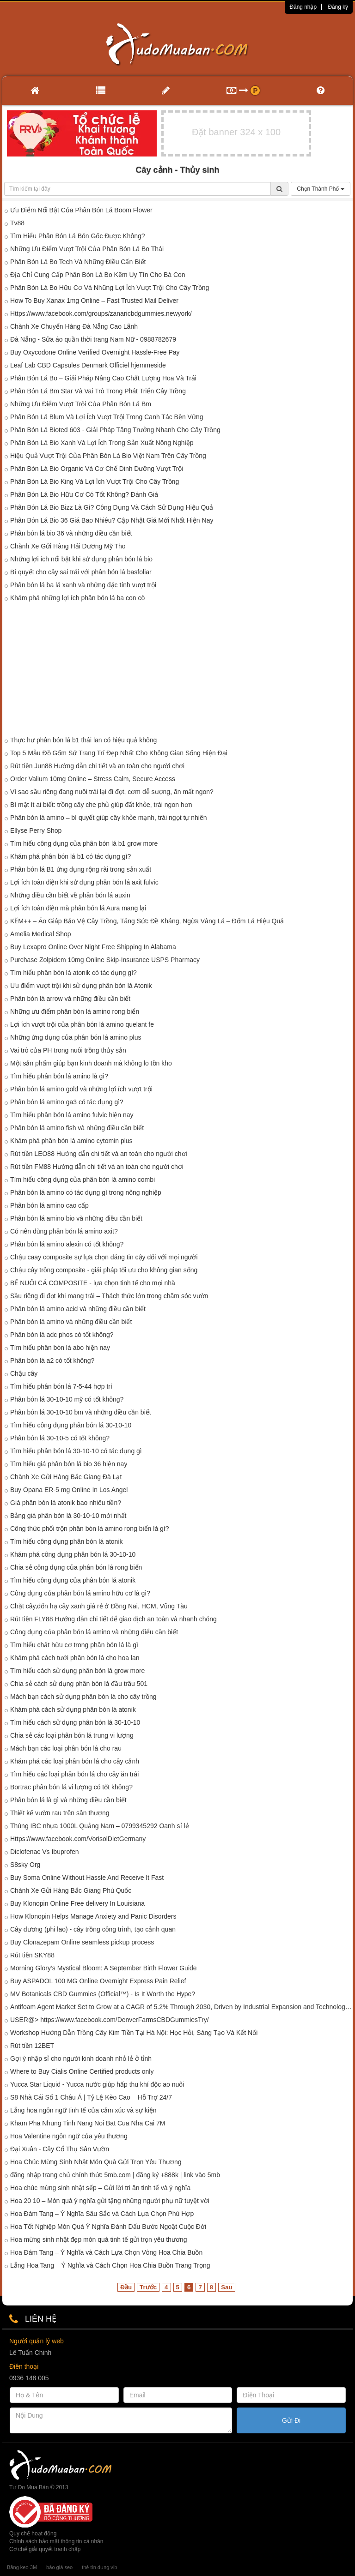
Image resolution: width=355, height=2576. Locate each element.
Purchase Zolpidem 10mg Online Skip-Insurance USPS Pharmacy (105, 959)
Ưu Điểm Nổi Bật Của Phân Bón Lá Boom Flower (81, 210)
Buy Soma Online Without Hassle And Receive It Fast (87, 1877)
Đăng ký (338, 7)
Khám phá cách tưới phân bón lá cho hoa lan (75, 1657)
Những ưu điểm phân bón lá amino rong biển (74, 1011)
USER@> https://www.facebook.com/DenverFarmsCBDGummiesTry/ (109, 2019)
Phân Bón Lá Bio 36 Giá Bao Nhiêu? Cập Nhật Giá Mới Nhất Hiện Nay (111, 520)
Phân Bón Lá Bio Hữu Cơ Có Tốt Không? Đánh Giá (84, 494)
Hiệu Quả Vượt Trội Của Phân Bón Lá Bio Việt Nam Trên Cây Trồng (108, 455)
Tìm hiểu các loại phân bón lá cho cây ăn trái (74, 1774)
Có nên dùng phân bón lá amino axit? (64, 1231)
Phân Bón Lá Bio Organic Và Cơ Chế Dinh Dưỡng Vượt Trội (97, 468)
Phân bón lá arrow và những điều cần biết (70, 998)
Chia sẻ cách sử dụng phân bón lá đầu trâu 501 (78, 1683)
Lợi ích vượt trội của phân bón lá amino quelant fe (82, 1024)
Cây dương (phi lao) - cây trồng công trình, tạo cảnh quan (93, 1929)
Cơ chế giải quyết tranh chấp (44, 2549)
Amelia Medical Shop (40, 934)
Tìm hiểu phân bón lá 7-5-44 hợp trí (61, 1386)
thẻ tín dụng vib (99, 2567)
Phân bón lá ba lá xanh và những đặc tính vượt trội (83, 585)
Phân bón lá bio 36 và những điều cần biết (71, 533)
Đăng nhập (303, 7)
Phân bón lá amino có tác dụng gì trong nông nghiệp (85, 1192)
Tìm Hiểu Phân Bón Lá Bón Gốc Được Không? (77, 236)
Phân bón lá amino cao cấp (49, 1205)
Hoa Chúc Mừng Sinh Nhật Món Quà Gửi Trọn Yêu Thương (96, 2162)
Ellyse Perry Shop (35, 830)
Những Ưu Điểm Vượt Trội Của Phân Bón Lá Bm (80, 404)
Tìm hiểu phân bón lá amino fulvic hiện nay (72, 1115)
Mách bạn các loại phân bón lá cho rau (66, 1748)
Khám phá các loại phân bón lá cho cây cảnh (74, 1761)
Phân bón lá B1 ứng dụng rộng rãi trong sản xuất (80, 869)
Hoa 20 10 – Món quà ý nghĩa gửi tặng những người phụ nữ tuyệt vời (109, 2200)
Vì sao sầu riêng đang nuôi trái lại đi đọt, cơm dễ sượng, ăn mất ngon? (112, 791)
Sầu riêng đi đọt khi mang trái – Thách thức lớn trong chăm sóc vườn (109, 1296)
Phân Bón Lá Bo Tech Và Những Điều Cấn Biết (78, 261)
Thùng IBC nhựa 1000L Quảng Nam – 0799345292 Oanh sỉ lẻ (99, 1826)
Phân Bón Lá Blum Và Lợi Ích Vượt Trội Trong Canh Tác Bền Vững (106, 417)
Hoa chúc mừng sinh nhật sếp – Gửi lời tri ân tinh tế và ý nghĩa (100, 2187)
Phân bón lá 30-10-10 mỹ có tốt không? (66, 1399)
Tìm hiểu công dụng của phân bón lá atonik (72, 1580)
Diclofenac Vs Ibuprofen (44, 1851)
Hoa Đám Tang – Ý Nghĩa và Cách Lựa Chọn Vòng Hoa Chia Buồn (106, 2252)
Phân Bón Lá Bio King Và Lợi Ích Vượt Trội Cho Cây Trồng (94, 481)
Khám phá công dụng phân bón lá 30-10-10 (72, 1554)
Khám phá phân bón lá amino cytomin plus (71, 1140)
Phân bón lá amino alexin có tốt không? (66, 1244)
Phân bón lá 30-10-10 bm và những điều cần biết (80, 1412)
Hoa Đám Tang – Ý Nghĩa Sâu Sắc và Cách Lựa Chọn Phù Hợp (102, 2213)
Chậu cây (23, 1373)
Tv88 (17, 223)
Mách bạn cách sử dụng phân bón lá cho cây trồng (83, 1696)
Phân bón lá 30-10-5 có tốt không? (60, 1438)
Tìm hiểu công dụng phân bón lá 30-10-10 (70, 1425)
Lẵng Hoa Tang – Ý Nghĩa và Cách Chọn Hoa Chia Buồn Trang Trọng (110, 2265)
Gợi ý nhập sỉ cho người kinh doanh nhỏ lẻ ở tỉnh (81, 2058)
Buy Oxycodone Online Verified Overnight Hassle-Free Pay (95, 352)
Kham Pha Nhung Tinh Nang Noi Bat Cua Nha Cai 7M (87, 2123)
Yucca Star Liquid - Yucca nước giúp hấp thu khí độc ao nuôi (97, 2084)
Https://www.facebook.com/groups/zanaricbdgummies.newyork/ (101, 313)
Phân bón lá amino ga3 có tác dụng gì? (66, 1102)
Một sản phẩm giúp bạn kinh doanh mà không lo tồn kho (91, 1063)
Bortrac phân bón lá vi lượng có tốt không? (71, 1787)
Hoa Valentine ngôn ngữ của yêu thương (69, 2136)
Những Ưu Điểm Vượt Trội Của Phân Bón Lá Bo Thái (87, 249)
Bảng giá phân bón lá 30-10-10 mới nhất (68, 1515)
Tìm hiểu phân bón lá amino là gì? (59, 1076)
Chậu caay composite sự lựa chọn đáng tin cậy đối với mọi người (104, 1257)
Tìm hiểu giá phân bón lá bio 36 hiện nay (68, 1464)
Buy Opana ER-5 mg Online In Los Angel (69, 1489)
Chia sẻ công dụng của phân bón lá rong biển (76, 1567)
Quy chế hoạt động (32, 2533)
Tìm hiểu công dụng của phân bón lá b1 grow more (84, 843)
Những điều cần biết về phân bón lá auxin (70, 895)
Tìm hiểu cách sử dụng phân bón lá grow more (77, 1670)
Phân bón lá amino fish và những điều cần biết (77, 1128)
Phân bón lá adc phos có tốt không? (62, 1334)
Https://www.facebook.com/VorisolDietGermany (78, 1838)
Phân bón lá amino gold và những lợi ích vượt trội (81, 1089)
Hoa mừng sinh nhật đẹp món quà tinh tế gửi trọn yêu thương (98, 2239)
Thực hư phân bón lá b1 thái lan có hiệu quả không (83, 740)
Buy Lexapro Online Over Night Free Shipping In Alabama (93, 947)
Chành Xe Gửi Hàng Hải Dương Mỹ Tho (68, 546)
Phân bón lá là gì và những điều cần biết (68, 1800)
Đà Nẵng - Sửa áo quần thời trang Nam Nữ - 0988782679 (93, 339)
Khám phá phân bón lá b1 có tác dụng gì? (70, 856)
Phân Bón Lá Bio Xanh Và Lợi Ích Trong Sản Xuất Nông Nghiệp (101, 442)
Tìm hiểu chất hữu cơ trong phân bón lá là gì (74, 1645)
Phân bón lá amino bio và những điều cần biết (76, 1218)
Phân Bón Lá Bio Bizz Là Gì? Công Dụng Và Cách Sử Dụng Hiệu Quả (111, 507)
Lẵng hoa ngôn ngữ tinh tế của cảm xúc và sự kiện (83, 2110)
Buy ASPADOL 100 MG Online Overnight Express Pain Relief (98, 1981)
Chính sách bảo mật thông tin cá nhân (56, 2541)
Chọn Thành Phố (320, 189)
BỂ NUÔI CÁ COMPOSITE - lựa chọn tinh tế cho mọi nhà (92, 1283)
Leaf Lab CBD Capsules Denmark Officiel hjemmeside (88, 365)
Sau (226, 2287)
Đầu (126, 2287)
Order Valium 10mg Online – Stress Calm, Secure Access (92, 778)
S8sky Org (25, 1864)
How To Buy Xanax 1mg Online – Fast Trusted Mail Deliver (94, 300)
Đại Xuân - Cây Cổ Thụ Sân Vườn (59, 2149)
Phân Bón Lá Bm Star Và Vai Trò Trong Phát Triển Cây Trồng (98, 391)
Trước (148, 2287)
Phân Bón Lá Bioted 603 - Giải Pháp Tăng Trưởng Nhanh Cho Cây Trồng (115, 429)
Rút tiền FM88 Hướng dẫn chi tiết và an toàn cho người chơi (97, 1166)
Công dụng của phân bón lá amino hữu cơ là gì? (80, 1593)
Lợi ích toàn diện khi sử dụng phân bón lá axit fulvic (84, 882)
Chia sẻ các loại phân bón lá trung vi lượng (72, 1735)
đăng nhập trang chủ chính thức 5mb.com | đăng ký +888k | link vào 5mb (115, 2175)
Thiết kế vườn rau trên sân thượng (60, 1813)
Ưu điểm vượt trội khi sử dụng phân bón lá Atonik (81, 985)
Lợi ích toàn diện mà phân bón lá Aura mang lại (78, 908)
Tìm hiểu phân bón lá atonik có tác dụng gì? (73, 972)
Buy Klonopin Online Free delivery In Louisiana (77, 1903)
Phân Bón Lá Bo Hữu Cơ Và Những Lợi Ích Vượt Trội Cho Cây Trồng (109, 287)
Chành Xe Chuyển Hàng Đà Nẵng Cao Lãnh (74, 326)
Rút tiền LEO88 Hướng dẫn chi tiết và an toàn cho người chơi (98, 1153)
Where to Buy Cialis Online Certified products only (81, 2071)
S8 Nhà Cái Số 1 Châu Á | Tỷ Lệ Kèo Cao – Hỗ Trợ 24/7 (91, 2097)
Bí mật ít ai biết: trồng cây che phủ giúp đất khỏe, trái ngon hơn (101, 804)
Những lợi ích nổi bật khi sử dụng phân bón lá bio (81, 559)
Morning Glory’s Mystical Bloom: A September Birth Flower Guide (103, 1968)
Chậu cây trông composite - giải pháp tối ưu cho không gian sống (103, 1270)
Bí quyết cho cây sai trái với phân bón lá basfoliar (81, 572)
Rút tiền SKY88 (32, 1955)
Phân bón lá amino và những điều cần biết (71, 1321)
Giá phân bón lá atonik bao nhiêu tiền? (65, 1502)
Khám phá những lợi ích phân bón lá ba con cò (77, 598)
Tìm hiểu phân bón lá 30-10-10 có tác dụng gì (76, 1451)
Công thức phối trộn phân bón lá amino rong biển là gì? (89, 1528)
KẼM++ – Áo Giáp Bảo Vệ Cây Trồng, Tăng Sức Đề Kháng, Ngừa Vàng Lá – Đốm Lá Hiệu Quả (147, 921)
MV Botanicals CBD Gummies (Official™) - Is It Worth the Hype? (102, 1994)
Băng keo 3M (22, 2567)
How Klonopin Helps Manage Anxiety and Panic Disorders (93, 1916)
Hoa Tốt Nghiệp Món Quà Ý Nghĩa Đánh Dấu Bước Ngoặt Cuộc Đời (108, 2226)
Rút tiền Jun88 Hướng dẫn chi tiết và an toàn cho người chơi (97, 766)
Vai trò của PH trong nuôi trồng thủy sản (68, 1050)
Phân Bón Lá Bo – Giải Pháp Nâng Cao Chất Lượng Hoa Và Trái (103, 378)
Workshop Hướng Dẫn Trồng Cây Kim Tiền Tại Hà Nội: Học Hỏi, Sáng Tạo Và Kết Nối (133, 2032)
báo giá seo (59, 2567)
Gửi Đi (291, 2420)
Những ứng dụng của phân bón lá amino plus (75, 1037)
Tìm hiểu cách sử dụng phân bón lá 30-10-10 (75, 1722)
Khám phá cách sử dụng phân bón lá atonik (73, 1709)
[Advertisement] (177, 670)
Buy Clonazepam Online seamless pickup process (82, 1942)
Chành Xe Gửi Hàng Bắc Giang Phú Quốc (70, 1890)
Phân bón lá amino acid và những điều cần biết (78, 1308)
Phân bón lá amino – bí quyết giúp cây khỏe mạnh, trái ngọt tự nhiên (108, 817)
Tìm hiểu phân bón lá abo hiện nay (60, 1347)
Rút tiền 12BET (32, 2045)
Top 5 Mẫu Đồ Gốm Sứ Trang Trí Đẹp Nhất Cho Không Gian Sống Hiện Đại (118, 753)
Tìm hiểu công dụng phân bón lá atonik (66, 1541)
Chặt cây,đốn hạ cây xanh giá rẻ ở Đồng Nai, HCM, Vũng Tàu (99, 1606)
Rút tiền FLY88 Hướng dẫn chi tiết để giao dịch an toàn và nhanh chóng (113, 1619)
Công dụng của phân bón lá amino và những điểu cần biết (94, 1632)
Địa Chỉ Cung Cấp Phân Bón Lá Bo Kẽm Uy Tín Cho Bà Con (97, 274)
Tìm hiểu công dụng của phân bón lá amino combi (82, 1179)
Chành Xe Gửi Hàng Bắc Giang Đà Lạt (66, 1477)
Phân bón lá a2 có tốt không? (52, 1360)
